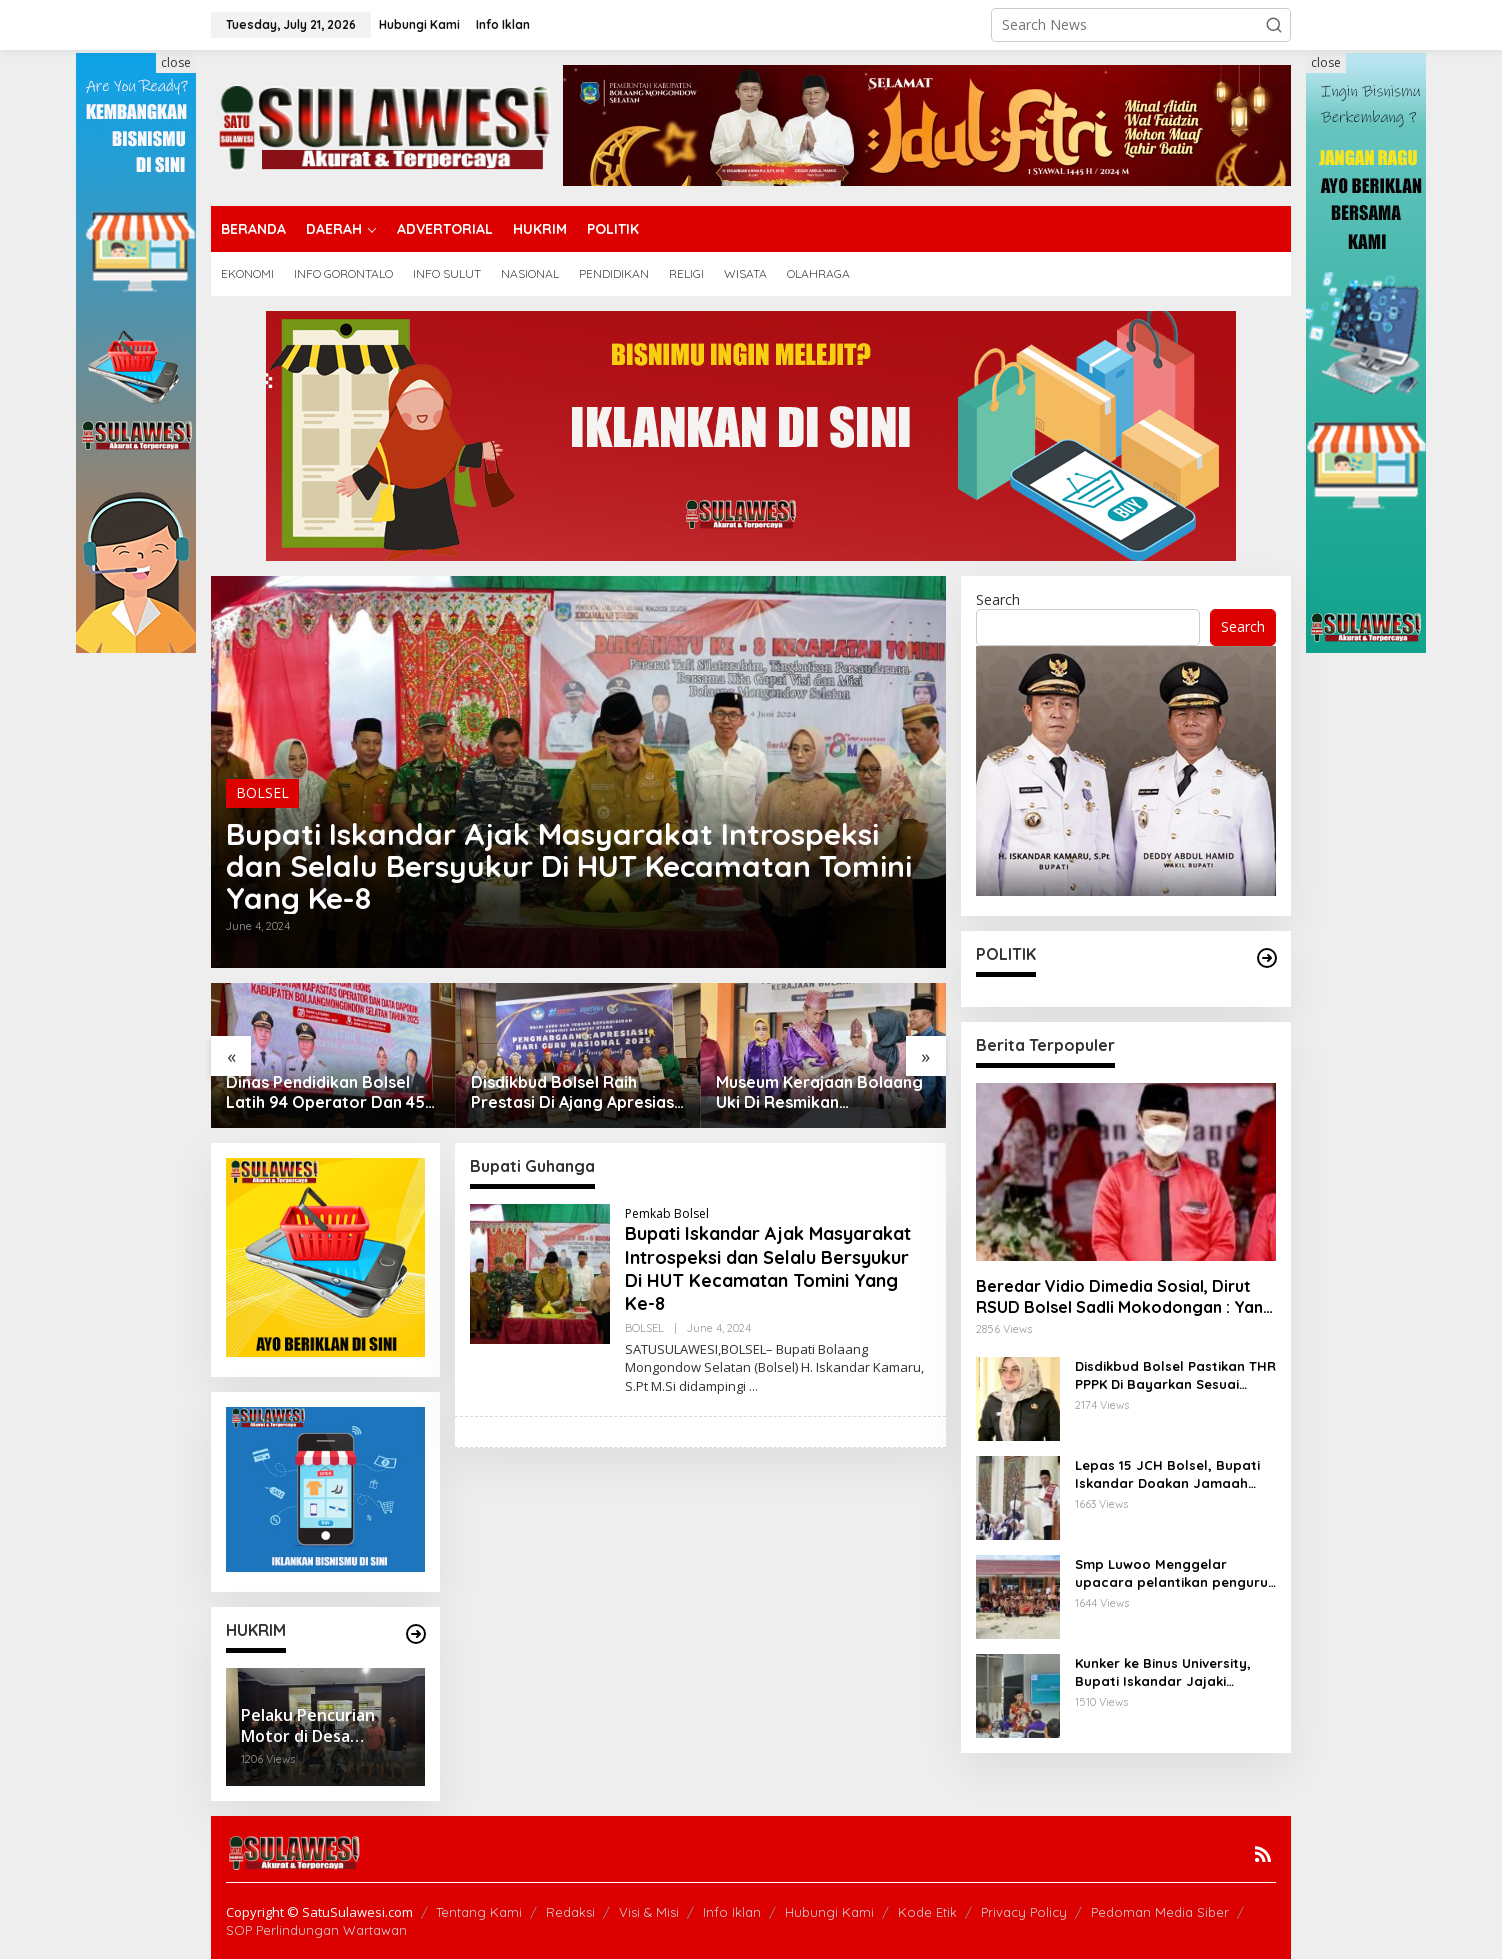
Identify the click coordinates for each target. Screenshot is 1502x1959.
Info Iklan (732, 1912)
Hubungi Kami (829, 1912)
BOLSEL (262, 792)
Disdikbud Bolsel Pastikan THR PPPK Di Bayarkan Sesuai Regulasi (1175, 1375)
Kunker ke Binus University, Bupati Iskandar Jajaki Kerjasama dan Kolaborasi (1164, 1672)
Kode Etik (927, 1912)
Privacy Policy (1024, 1912)
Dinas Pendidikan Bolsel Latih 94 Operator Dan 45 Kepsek (325, 1093)
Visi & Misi (649, 1912)
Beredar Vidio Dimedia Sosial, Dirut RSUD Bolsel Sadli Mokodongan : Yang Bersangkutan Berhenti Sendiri (1125, 1297)
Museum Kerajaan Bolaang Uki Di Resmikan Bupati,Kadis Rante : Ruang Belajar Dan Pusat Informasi (821, 1093)
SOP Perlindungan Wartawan (316, 1930)
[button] (1274, 25)
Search (998, 599)
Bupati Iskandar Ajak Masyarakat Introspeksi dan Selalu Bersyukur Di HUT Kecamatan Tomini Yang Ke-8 (569, 866)
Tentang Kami (479, 1912)
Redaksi (570, 1912)
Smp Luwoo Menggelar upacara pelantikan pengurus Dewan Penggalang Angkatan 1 (1175, 1573)
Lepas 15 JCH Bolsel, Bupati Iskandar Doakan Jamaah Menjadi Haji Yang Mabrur (1167, 1474)
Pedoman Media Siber (1160, 1912)
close (176, 62)
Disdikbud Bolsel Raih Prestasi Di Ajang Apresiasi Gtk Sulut (574, 1093)
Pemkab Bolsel (667, 1213)
